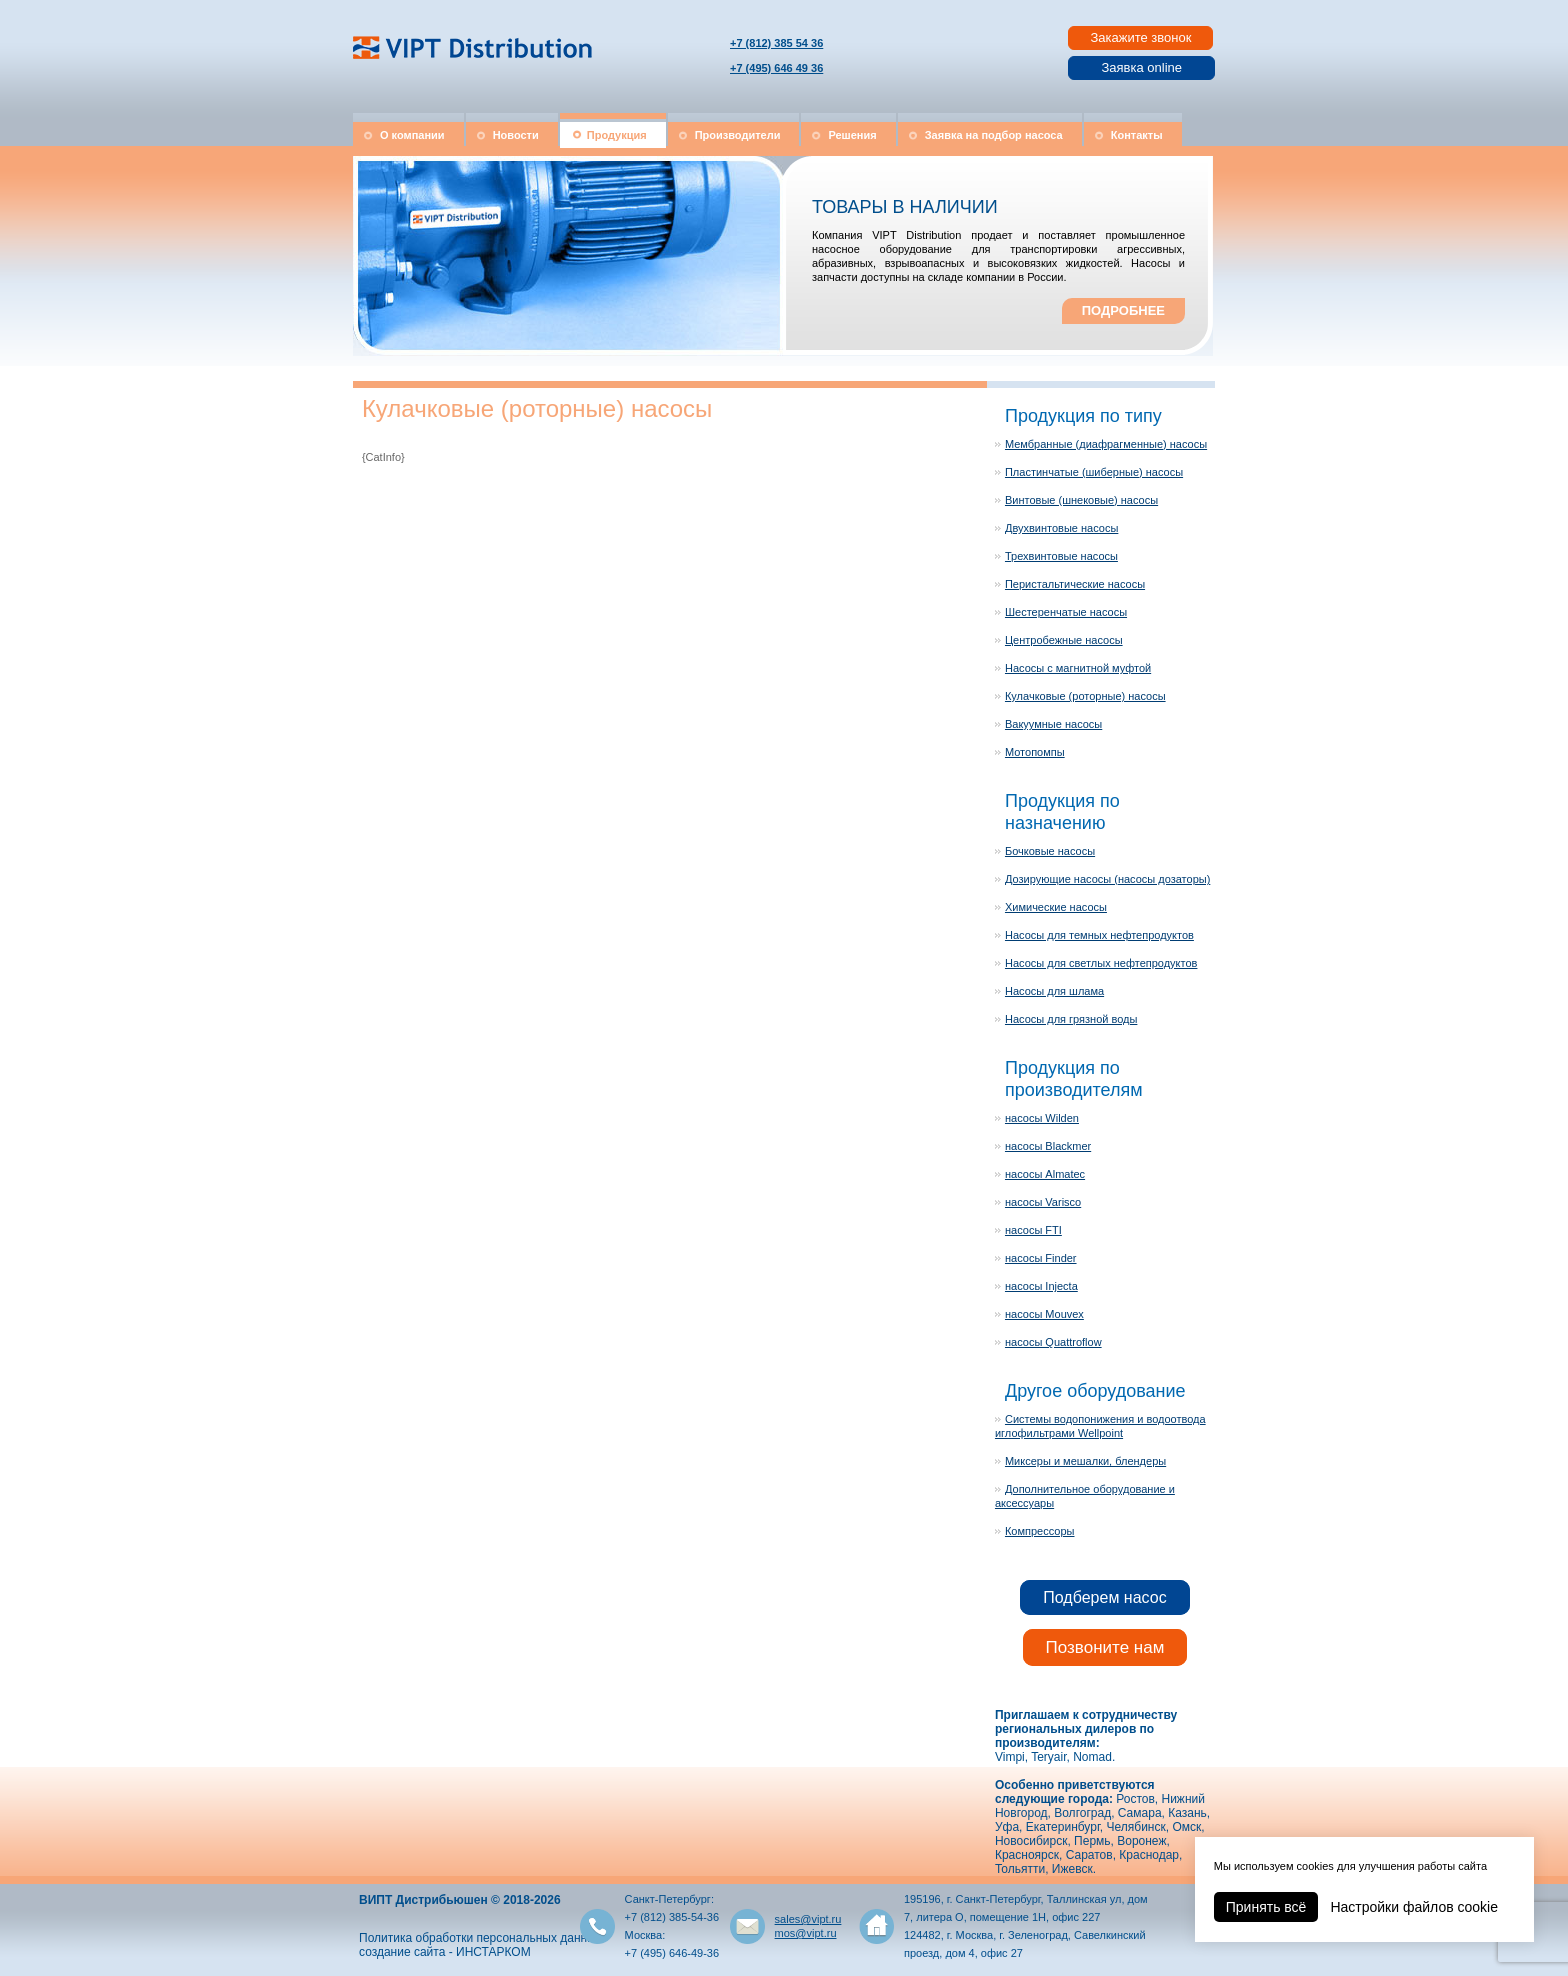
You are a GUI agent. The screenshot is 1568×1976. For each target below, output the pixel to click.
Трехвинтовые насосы (1061, 556)
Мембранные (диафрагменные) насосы (1106, 444)
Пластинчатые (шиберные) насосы (1094, 472)
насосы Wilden (1042, 1118)
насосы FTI (1033, 1230)
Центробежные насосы (1064, 640)
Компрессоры (1040, 1531)
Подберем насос (1104, 1597)
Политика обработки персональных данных (480, 1938)
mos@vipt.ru (806, 1933)
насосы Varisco (1043, 1202)
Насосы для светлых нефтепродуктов (1101, 963)
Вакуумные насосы (1053, 724)
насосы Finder (1041, 1258)
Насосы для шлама (1054, 991)
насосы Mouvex (1044, 1314)
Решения (852, 135)
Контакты (1137, 135)
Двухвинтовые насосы (1061, 528)
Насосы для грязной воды (1071, 1019)
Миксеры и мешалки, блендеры (1085, 1461)
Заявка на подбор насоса (994, 135)
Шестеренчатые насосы (1066, 612)
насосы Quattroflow (1053, 1342)
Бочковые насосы (1050, 851)
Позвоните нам (1105, 1647)
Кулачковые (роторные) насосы (1085, 696)
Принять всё (1266, 1907)
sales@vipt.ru (808, 1919)
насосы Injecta (1041, 1286)
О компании (412, 135)
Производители (738, 135)
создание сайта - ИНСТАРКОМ (445, 1952)
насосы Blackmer (1048, 1146)
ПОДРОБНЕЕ (1123, 310)
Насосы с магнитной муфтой (1078, 668)
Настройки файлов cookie (1414, 1907)
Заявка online (1141, 67)
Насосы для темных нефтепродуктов (1099, 935)
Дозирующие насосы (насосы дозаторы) (1107, 879)
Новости (516, 135)
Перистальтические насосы (1075, 584)
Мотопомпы (1035, 752)
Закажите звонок (1140, 37)
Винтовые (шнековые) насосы (1081, 500)
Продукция (617, 135)
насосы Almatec (1045, 1174)
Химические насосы (1056, 907)
